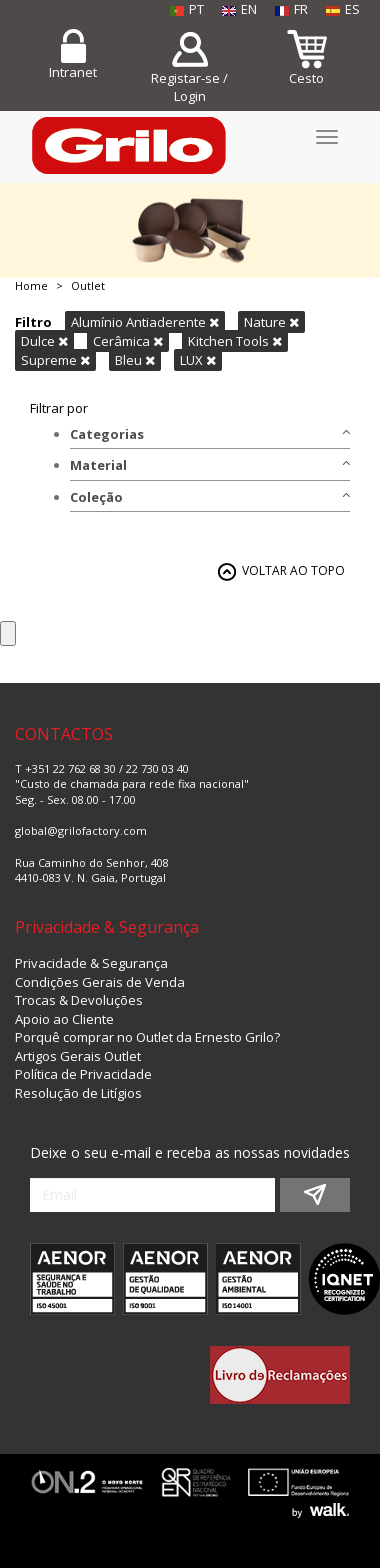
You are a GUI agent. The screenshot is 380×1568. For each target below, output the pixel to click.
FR (291, 9)
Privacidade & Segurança (91, 963)
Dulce (44, 341)
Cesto (306, 78)
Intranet (73, 72)
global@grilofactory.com (81, 830)
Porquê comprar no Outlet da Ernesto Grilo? (147, 1037)
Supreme (55, 360)
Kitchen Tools (235, 341)
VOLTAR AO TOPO (293, 570)
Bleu (135, 360)
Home (31, 285)
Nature (271, 322)
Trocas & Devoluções (79, 1000)
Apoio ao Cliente (64, 1019)
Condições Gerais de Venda (100, 982)
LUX (198, 360)
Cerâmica (128, 341)
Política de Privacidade (83, 1074)
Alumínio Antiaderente (145, 322)
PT (187, 9)
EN (239, 9)
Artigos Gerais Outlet (78, 1056)
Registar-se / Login (189, 87)
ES (343, 9)
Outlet (88, 285)
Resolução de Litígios (78, 1093)
